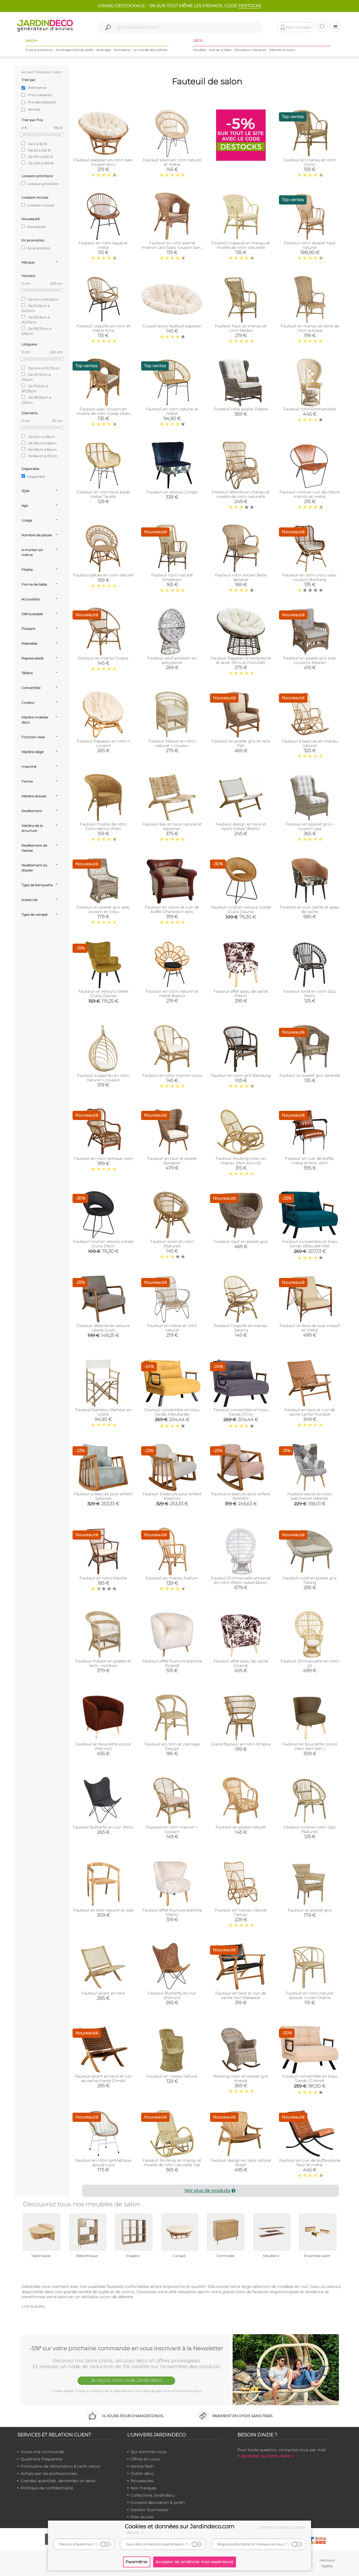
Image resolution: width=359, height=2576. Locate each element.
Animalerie (122, 50)
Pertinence (37, 88)
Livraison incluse (37, 205)
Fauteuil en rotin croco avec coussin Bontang (310, 577)
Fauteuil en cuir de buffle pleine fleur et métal (309, 2162)
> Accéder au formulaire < (265, 2456)
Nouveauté (33, 226)
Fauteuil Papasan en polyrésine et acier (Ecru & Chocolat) (241, 660)
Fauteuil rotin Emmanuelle (309, 409)
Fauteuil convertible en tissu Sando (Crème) (309, 2078)
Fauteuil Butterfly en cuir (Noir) (103, 1827)
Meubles (199, 50)
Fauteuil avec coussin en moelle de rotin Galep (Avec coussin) (103, 413)
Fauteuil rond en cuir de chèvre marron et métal (310, 494)
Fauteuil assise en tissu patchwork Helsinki (309, 1496)
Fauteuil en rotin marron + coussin (172, 1829)
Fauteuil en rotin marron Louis (172, 1075)
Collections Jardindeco (153, 2495)
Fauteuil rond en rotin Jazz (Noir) (310, 993)
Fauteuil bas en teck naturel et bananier (172, 826)
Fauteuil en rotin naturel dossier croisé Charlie (309, 1995)
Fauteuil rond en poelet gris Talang (310, 1580)
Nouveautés (142, 2480)
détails (136, 2532)
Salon (57, 72)
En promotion (35, 248)
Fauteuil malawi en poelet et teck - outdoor (103, 1663)
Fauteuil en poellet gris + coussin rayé (310, 826)
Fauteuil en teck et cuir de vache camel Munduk (309, 1412)
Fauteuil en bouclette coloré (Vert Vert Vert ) (309, 1746)
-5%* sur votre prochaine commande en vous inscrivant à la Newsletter (126, 2348)
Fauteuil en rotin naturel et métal (172, 411)
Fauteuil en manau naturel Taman (241, 1912)
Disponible (33, 476)
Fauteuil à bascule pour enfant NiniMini (240, 1496)
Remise (34, 109)
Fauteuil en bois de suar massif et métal (310, 1328)
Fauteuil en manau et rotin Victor (310, 162)
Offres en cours (145, 2458)
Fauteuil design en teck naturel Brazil (241, 2162)
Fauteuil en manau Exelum (172, 1578)
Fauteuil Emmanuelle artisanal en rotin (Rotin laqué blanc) (241, 1580)
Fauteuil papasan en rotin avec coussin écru (103, 162)
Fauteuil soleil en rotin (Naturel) (172, 1243)
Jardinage (103, 50)
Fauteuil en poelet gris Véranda (310, 1075)
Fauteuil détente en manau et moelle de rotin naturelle (241, 494)
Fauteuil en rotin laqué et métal (103, 245)
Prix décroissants (42, 102)
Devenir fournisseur (150, 2509)
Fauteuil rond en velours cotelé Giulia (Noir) (103, 1243)
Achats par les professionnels (49, 2473)
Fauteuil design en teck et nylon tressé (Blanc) (241, 826)
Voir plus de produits (210, 2190)
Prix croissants (40, 95)
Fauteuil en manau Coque (103, 658)
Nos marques (143, 2487)
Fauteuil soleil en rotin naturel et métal (172, 162)
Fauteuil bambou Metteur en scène (103, 1412)
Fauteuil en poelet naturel (241, 1827)
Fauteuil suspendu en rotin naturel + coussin (103, 1077)
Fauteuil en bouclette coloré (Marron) (103, 1746)
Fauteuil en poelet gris (310, 1910)
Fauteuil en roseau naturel (171, 2076)
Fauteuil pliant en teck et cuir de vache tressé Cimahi (103, 2078)
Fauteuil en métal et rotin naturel (172, 1328)
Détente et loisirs (282, 50)
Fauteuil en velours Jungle (171, 492)
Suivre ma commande (42, 2451)
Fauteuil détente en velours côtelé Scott (103, 1328)
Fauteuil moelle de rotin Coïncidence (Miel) (103, 826)
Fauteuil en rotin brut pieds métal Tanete (103, 494)
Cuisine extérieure (39, 50)
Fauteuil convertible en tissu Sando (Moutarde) (171, 1412)
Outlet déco (142, 2473)
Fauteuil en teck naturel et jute (103, 1910)
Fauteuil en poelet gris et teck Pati (241, 743)
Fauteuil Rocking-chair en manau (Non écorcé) (241, 1160)
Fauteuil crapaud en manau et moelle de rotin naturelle (241, 245)
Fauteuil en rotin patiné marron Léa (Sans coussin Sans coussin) (172, 247)
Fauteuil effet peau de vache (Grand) (240, 1663)
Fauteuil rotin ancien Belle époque (240, 577)
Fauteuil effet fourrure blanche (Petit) (172, 1912)
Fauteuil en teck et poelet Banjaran (172, 1160)
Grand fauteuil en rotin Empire (241, 1744)
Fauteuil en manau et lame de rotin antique (310, 328)
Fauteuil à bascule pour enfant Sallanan (103, 1496)
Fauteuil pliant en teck (103, 1993)
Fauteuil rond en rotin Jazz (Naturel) (310, 1829)
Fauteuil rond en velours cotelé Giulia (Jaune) (241, 909)
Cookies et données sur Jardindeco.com (179, 2526)
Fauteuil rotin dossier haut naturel (310, 245)
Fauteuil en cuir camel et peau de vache (309, 909)
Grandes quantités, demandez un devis (58, 2480)
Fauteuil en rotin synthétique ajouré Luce (103, 2162)
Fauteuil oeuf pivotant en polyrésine (172, 660)
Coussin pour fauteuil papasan (172, 325)
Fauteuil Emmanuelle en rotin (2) (310, 1663)
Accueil (27, 72)
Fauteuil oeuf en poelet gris (241, 1241)
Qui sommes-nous (149, 2451)
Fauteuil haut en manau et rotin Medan (241, 328)
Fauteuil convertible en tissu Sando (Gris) (240, 1412)
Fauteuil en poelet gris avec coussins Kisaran (309, 660)
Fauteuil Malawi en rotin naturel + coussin (172, 743)
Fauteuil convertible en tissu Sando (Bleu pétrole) (309, 1243)
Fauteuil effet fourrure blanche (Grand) (172, 1663)
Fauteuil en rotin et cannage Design (172, 1746)
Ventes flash (142, 2466)
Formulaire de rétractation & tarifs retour (61, 2466)
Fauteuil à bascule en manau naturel (310, 743)
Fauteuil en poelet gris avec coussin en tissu (103, 909)
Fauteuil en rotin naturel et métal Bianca (172, 993)
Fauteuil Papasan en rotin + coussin (103, 743)
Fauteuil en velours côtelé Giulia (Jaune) (103, 993)
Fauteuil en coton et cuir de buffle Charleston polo (172, 909)
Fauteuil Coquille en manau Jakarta (241, 1328)
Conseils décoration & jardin (158, 2502)
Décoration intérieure (250, 50)
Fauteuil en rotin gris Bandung (241, 1075)
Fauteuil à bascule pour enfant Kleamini (172, 1496)
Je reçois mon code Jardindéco (126, 2380)
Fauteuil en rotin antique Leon (103, 1158)
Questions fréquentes (41, 2458)
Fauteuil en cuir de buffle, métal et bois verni (309, 1160)
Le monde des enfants (150, 50)
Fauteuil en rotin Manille (103, 1578)
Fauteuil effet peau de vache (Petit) (240, 993)
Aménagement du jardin (74, 50)
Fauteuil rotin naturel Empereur (172, 577)
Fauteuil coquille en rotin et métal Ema (103, 328)
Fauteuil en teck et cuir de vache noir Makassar (240, 1995)
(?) (95, 2544)
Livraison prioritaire (40, 183)
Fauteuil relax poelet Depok (241, 409)
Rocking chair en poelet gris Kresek (240, 2078)
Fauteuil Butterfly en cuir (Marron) (172, 1995)
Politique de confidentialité (47, 2487)
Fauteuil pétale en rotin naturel (103, 575)
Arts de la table (220, 50)
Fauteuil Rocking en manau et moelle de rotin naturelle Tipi (172, 2162)
